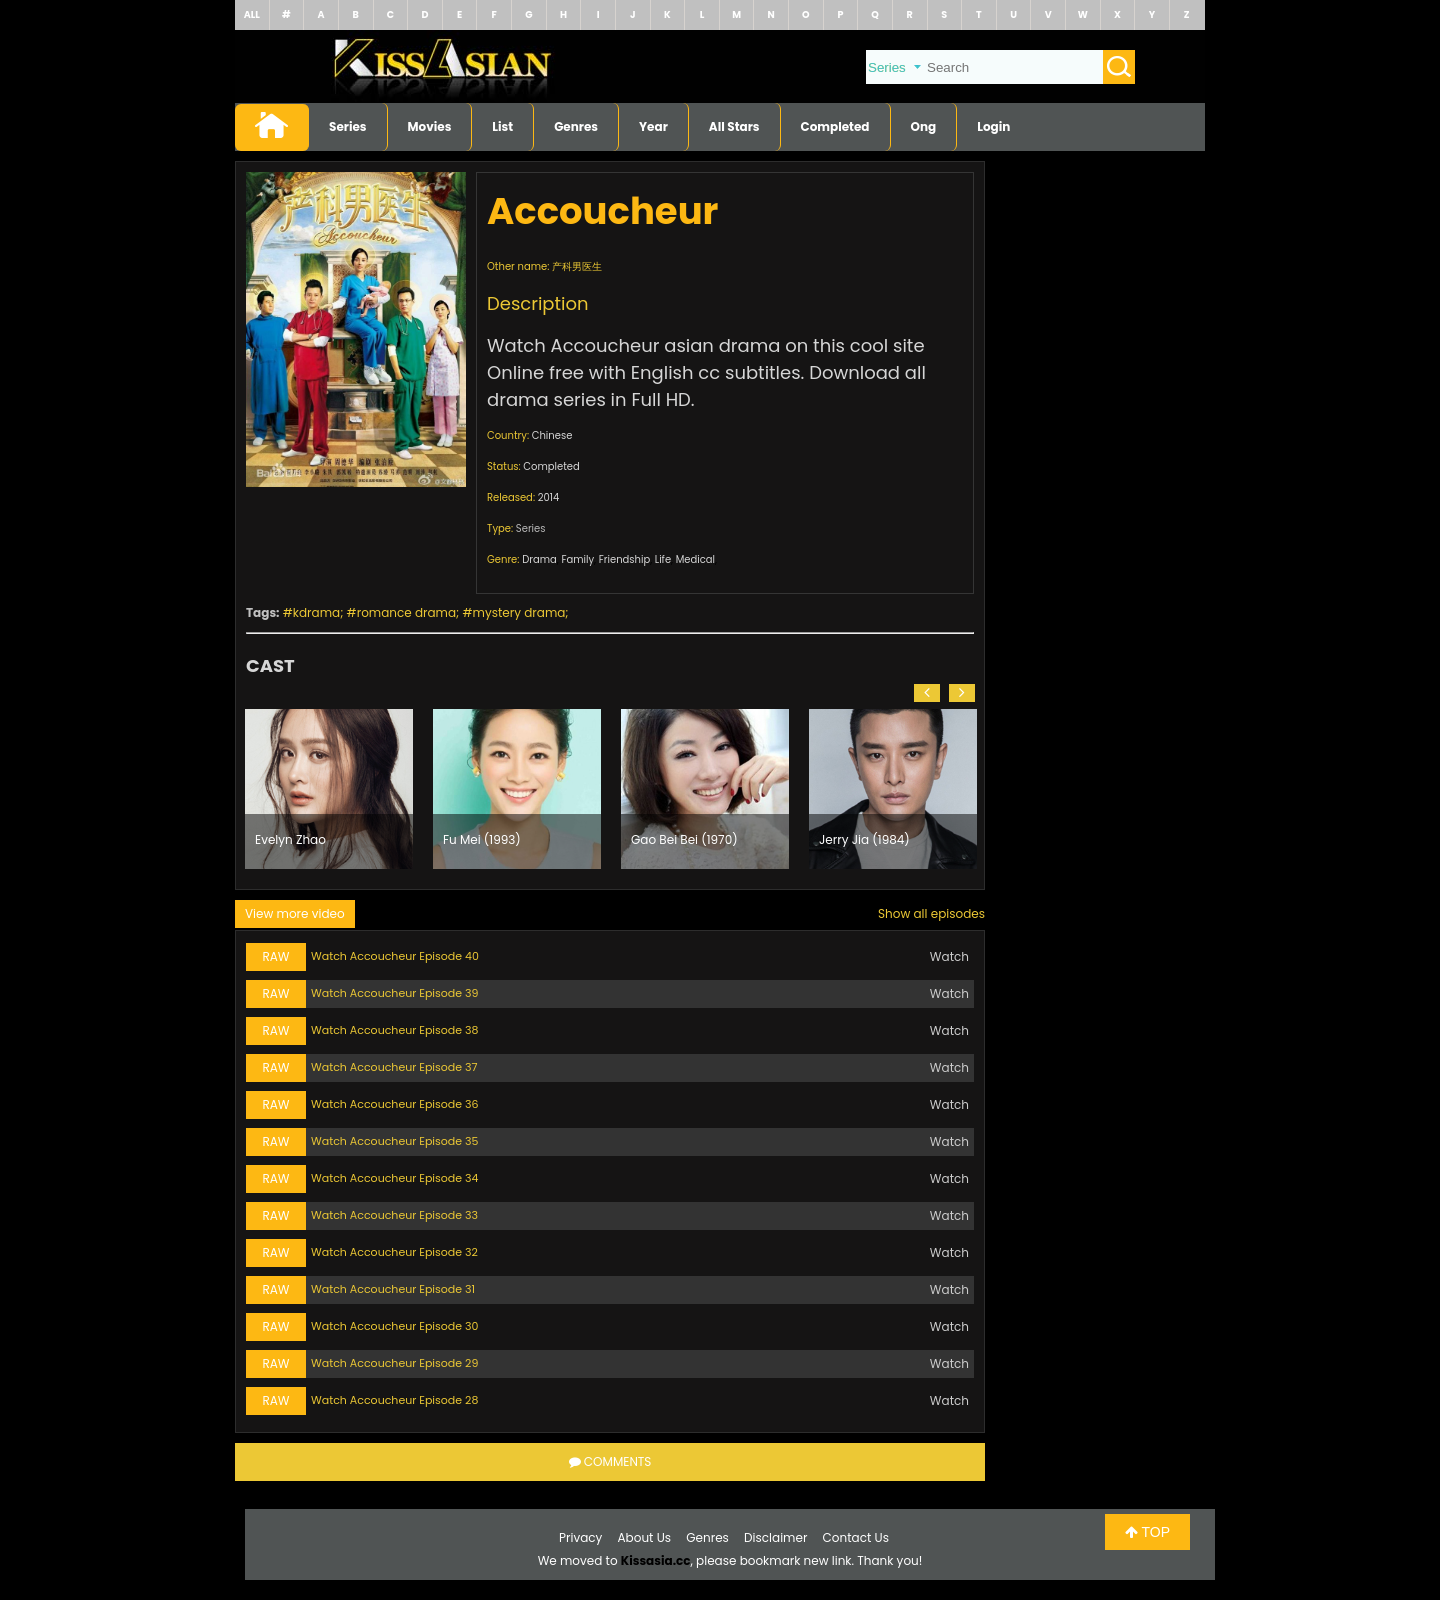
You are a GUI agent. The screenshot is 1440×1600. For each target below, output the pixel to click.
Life (663, 559)
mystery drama (519, 612)
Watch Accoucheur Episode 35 (394, 1141)
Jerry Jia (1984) (864, 839)
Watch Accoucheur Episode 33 (394, 1215)
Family (577, 559)
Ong (924, 126)
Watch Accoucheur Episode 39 (394, 993)
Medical (695, 559)
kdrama (316, 612)
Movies (430, 126)
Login (993, 126)
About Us (645, 1537)
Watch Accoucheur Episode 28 (394, 1400)
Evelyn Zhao (290, 839)
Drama (539, 559)
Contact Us (856, 1537)
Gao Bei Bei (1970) (684, 839)
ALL (252, 14)
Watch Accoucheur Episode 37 (394, 1067)
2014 (549, 497)
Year (653, 126)
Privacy (580, 1537)
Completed (835, 126)
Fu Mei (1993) (482, 839)
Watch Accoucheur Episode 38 (394, 1030)
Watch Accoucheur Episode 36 (395, 1104)
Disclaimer (775, 1537)
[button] (927, 693)
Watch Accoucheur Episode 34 (394, 1178)
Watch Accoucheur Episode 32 (394, 1252)
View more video (295, 913)
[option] (329, 789)
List (502, 126)
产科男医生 (577, 266)
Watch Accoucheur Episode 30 (394, 1326)
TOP (1147, 1532)
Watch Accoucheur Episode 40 (395, 956)
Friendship (624, 559)
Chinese (552, 435)
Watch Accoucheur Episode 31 (393, 1289)
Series (348, 126)
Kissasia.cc (656, 1560)
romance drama (406, 612)
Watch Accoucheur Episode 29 (394, 1363)
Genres (576, 126)
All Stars (734, 126)
